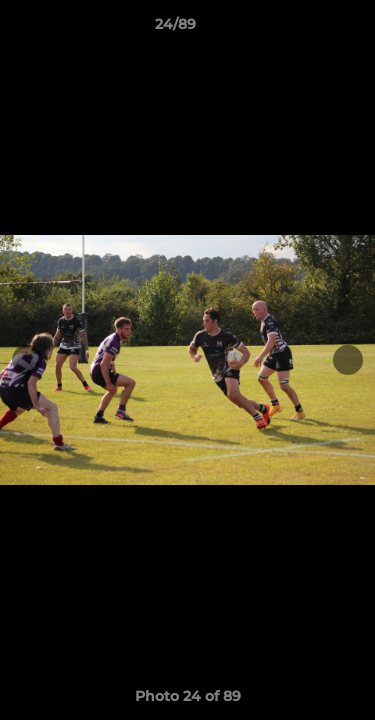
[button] (303, 29)
